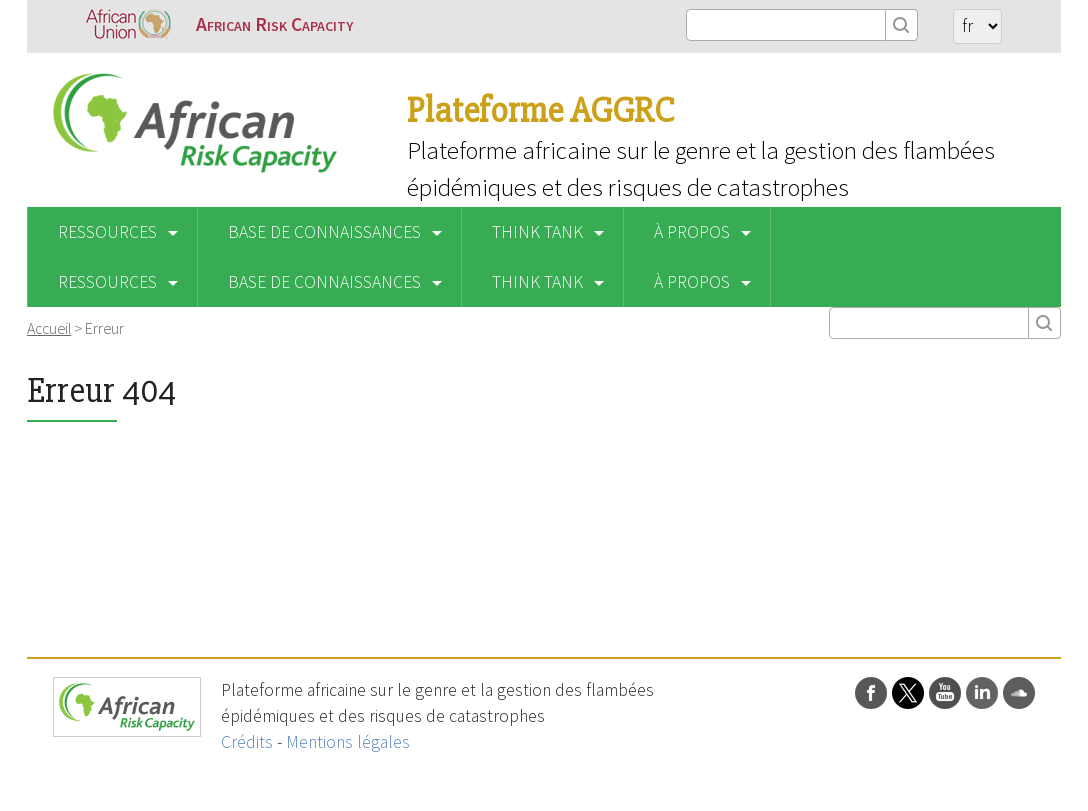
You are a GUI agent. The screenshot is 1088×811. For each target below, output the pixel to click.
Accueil (49, 328)
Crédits (247, 742)
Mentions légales (348, 742)
